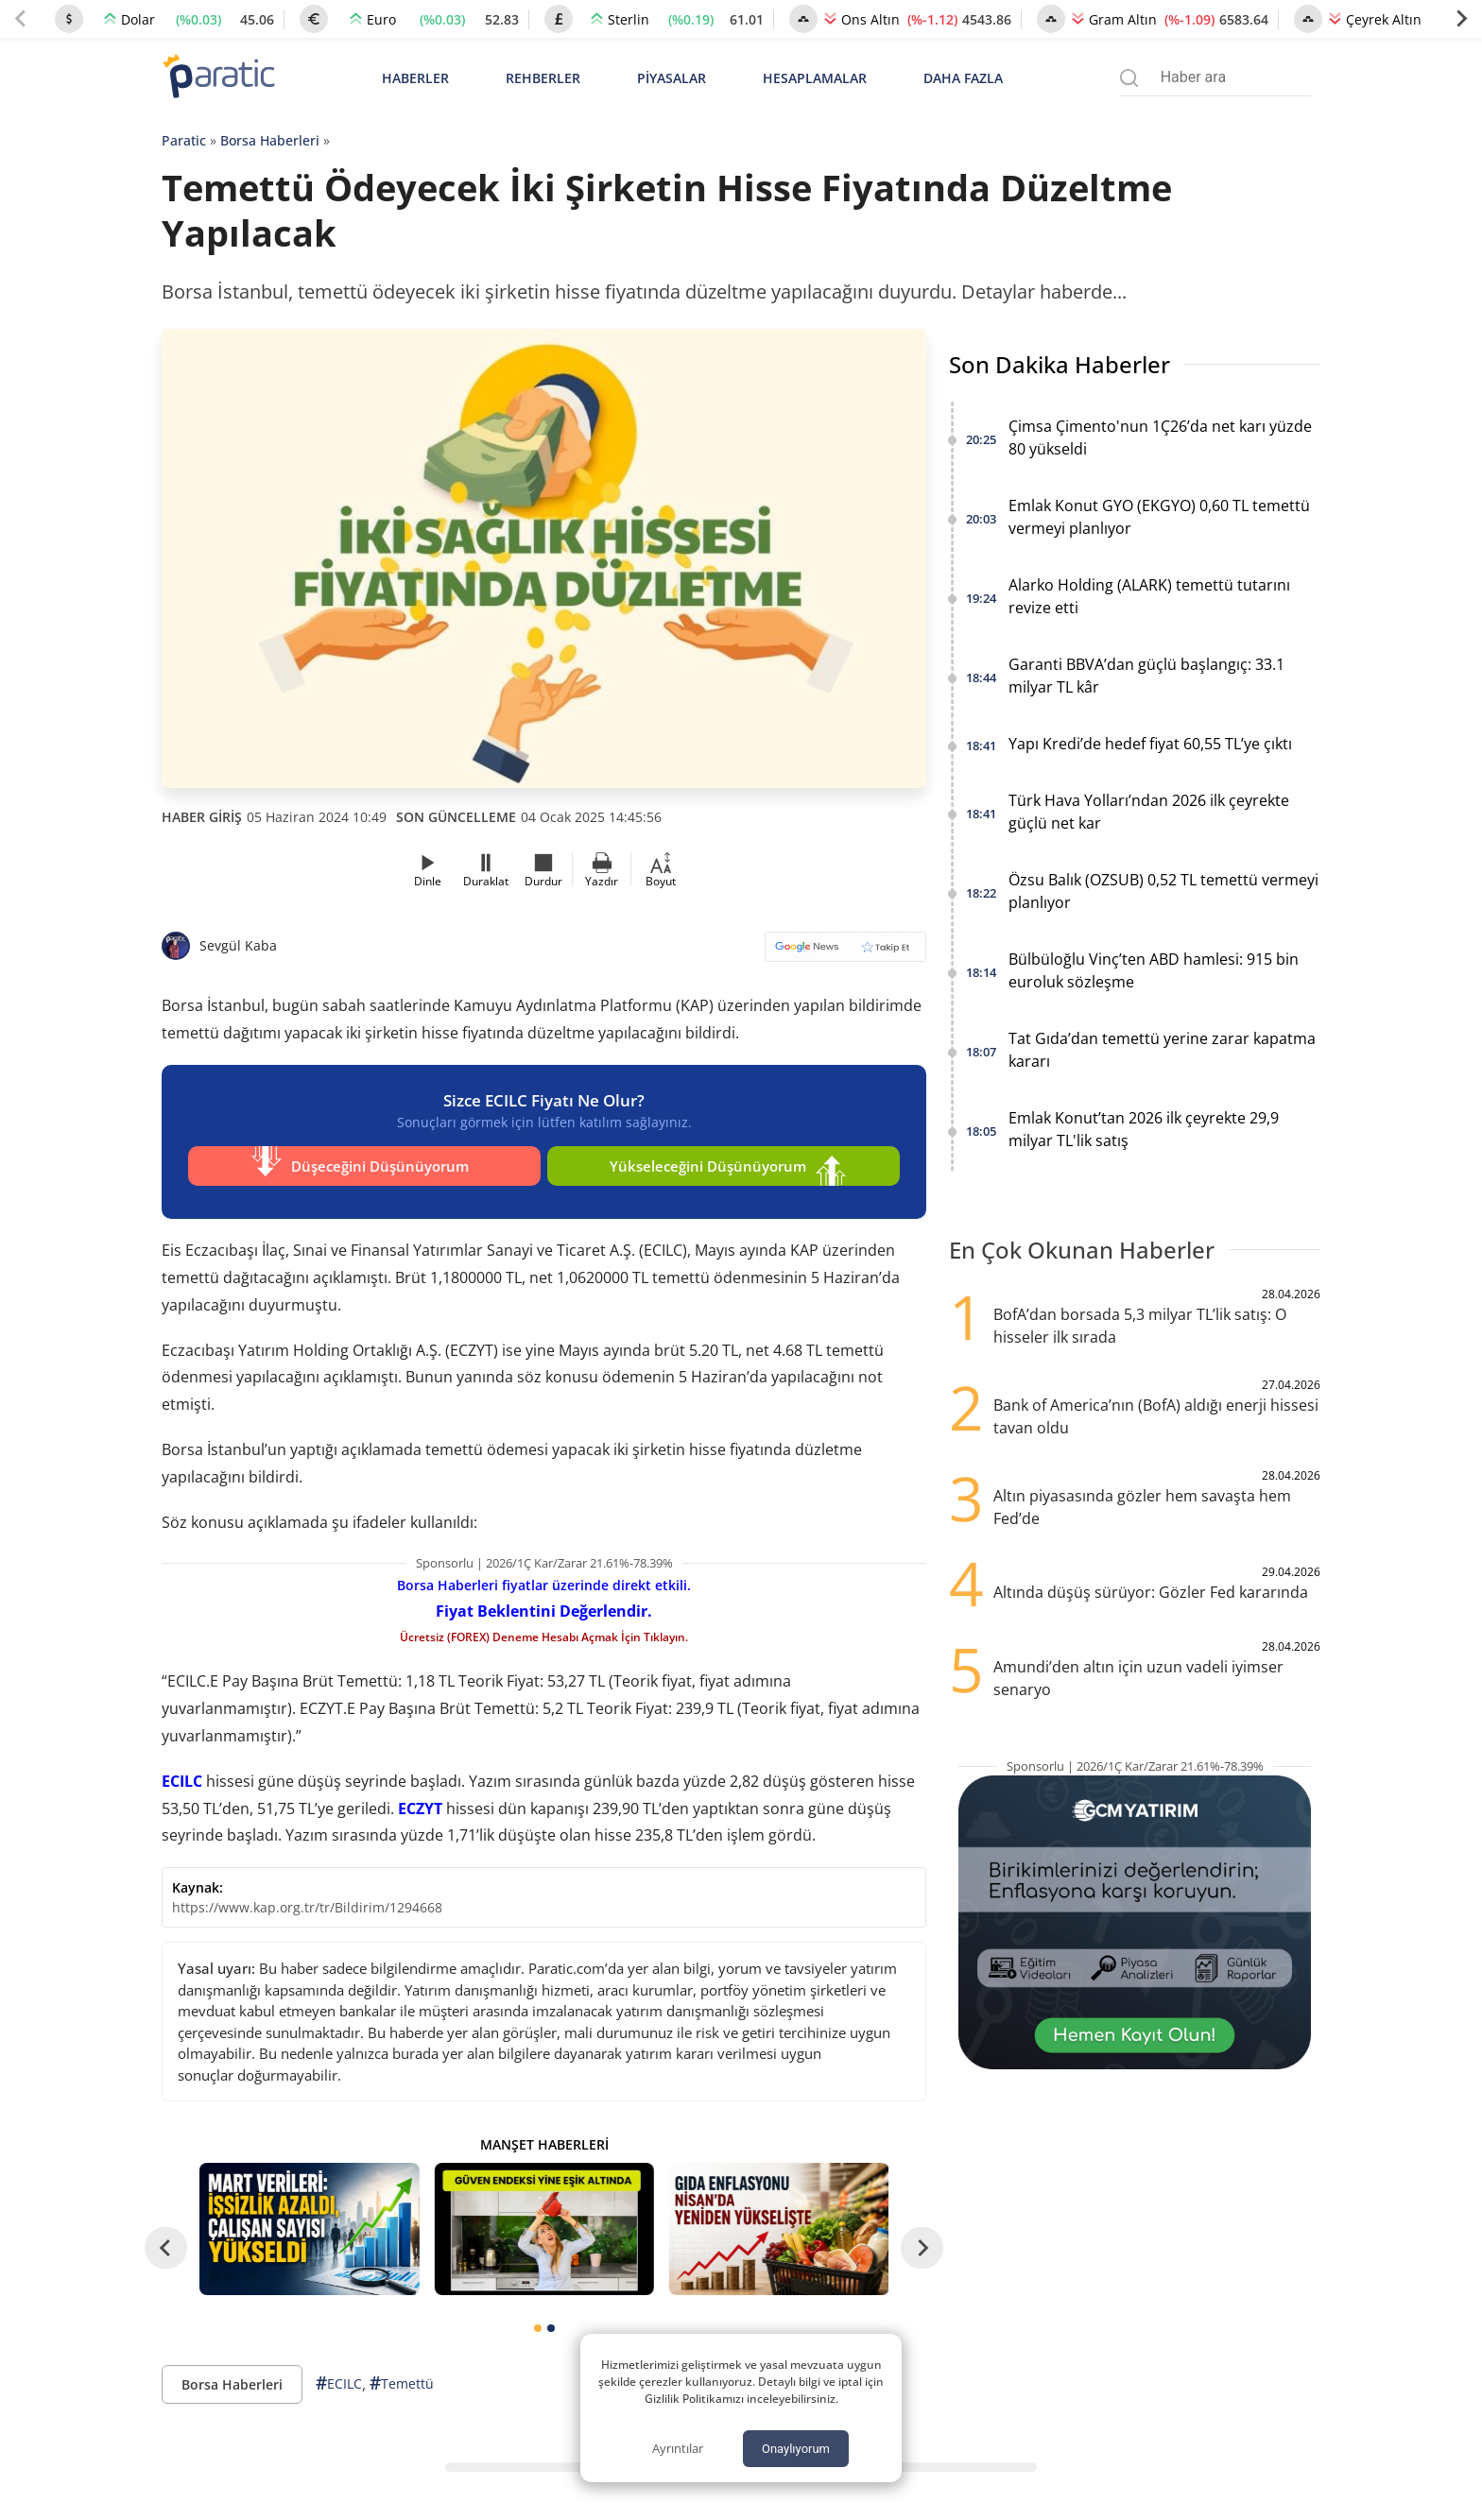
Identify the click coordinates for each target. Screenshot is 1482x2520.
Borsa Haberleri (269, 140)
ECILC (182, 1771)
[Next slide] (1461, 19)
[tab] (538, 2319)
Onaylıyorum (796, 2449)
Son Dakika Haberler (1059, 364)
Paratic (184, 140)
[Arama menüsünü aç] (1129, 78)
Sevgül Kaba (238, 945)
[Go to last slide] (166, 2238)
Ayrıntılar (677, 2448)
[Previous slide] (21, 19)
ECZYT (420, 1799)
